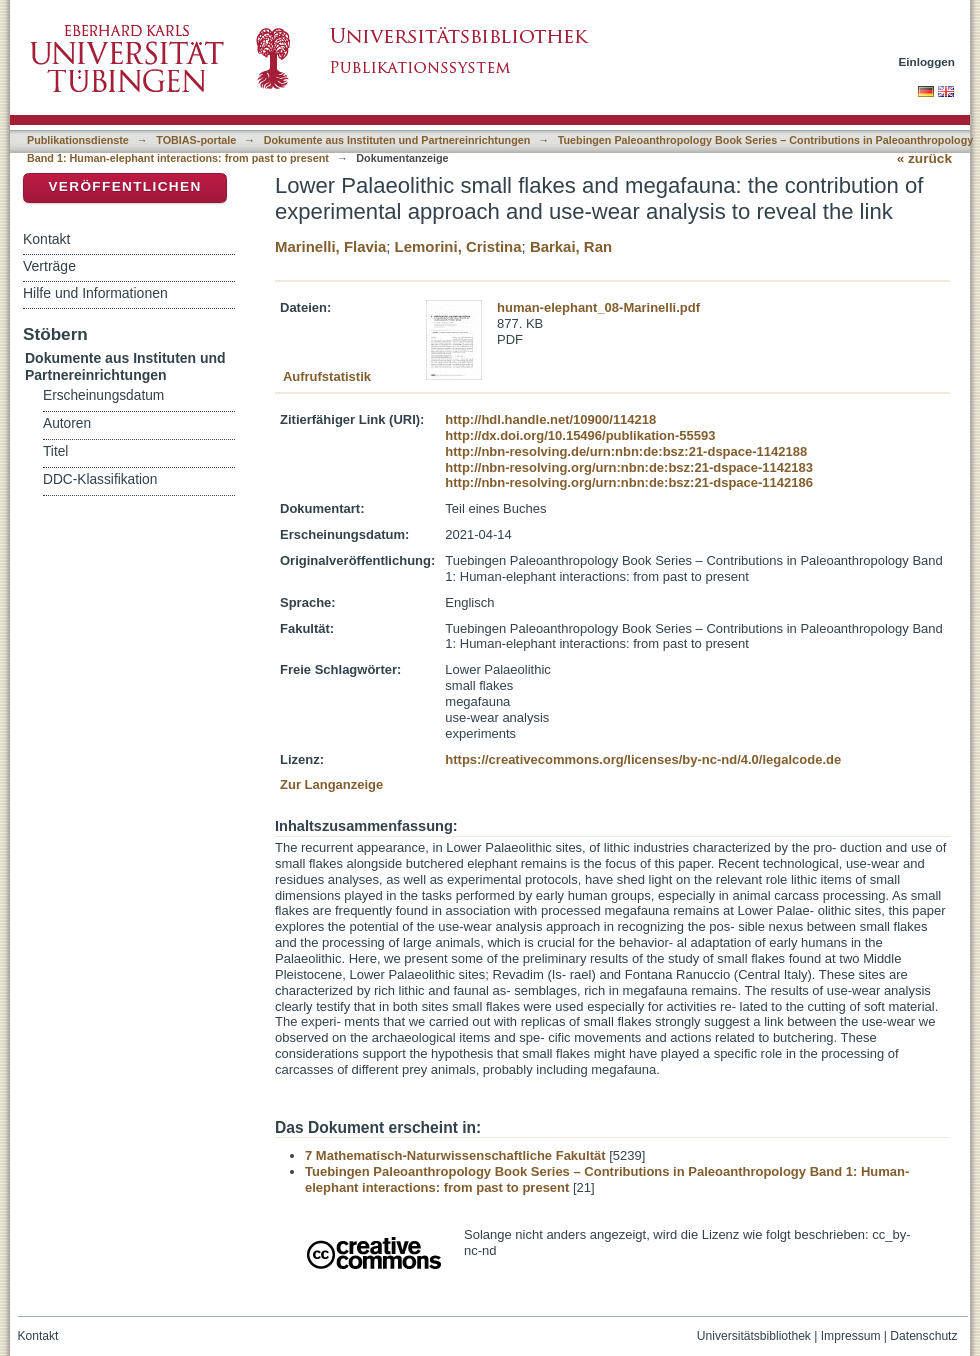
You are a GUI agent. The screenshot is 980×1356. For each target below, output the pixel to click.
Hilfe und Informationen (95, 293)
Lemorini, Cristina (458, 246)
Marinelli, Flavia (330, 246)
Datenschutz (923, 1336)
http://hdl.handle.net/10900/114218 (550, 419)
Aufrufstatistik (327, 376)
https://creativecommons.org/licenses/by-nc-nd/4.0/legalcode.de (643, 759)
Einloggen (927, 61)
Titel (55, 451)
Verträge (49, 266)
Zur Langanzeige (331, 784)
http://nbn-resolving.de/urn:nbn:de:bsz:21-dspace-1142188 (626, 451)
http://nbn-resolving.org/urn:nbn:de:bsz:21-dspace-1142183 (629, 467)
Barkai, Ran (571, 246)
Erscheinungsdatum (103, 395)
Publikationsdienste (78, 140)
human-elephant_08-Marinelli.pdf (598, 307)
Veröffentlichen (124, 186)
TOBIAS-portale (196, 140)
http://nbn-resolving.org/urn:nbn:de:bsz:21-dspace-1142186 (629, 482)
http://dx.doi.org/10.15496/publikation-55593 (580, 435)
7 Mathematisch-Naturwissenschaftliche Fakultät (455, 1155)
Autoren (67, 423)
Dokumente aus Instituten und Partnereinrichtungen (397, 140)
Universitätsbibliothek (754, 1336)
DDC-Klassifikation (100, 479)
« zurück (924, 158)
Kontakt (46, 239)
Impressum (851, 1336)
